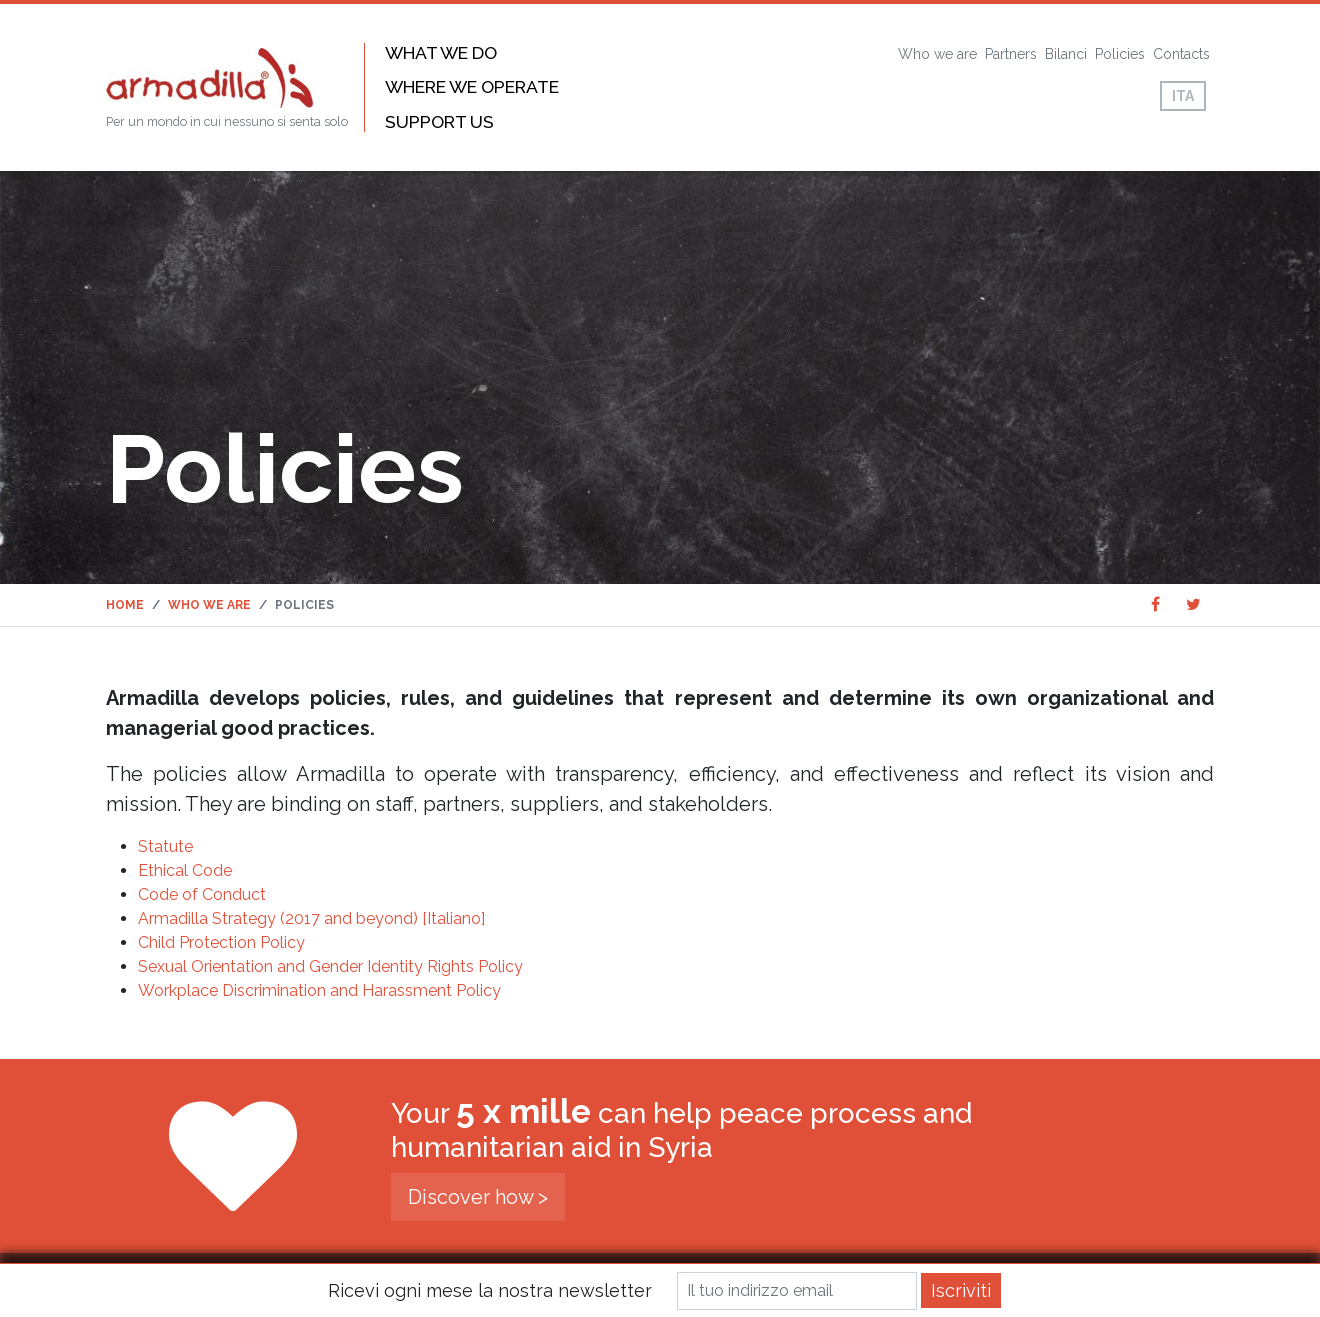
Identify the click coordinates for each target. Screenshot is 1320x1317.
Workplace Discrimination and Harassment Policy (319, 990)
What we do (441, 52)
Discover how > (478, 1197)
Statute (165, 846)
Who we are (937, 54)
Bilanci (1066, 54)
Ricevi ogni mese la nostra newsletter (490, 1290)
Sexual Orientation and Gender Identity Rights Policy (330, 966)
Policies (1120, 54)
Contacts (1181, 54)
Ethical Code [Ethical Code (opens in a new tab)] (185, 870)
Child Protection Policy (221, 942)
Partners (1011, 54)
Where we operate (472, 86)
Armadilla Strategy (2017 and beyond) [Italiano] (311, 918)
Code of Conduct (202, 894)
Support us (439, 121)
